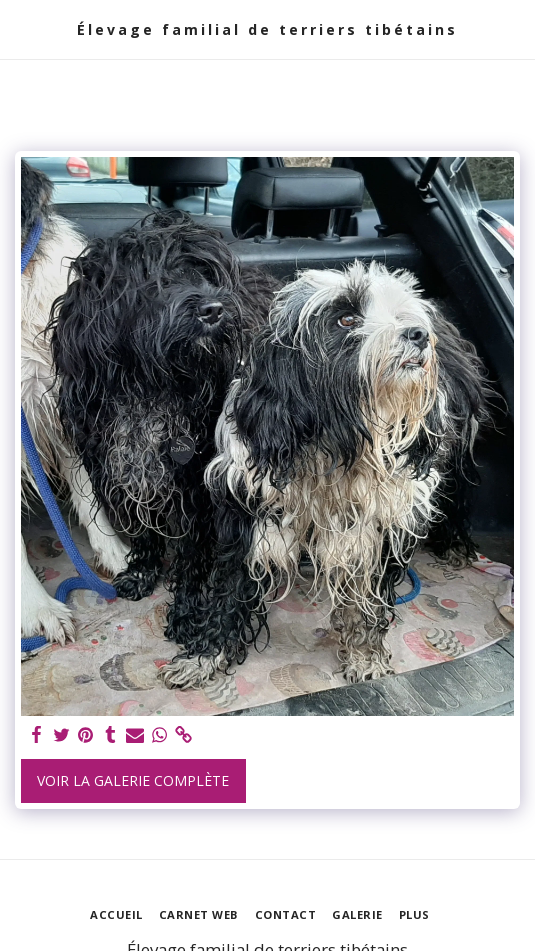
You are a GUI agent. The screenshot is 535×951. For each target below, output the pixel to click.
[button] (22, 28)
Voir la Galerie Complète (133, 780)
